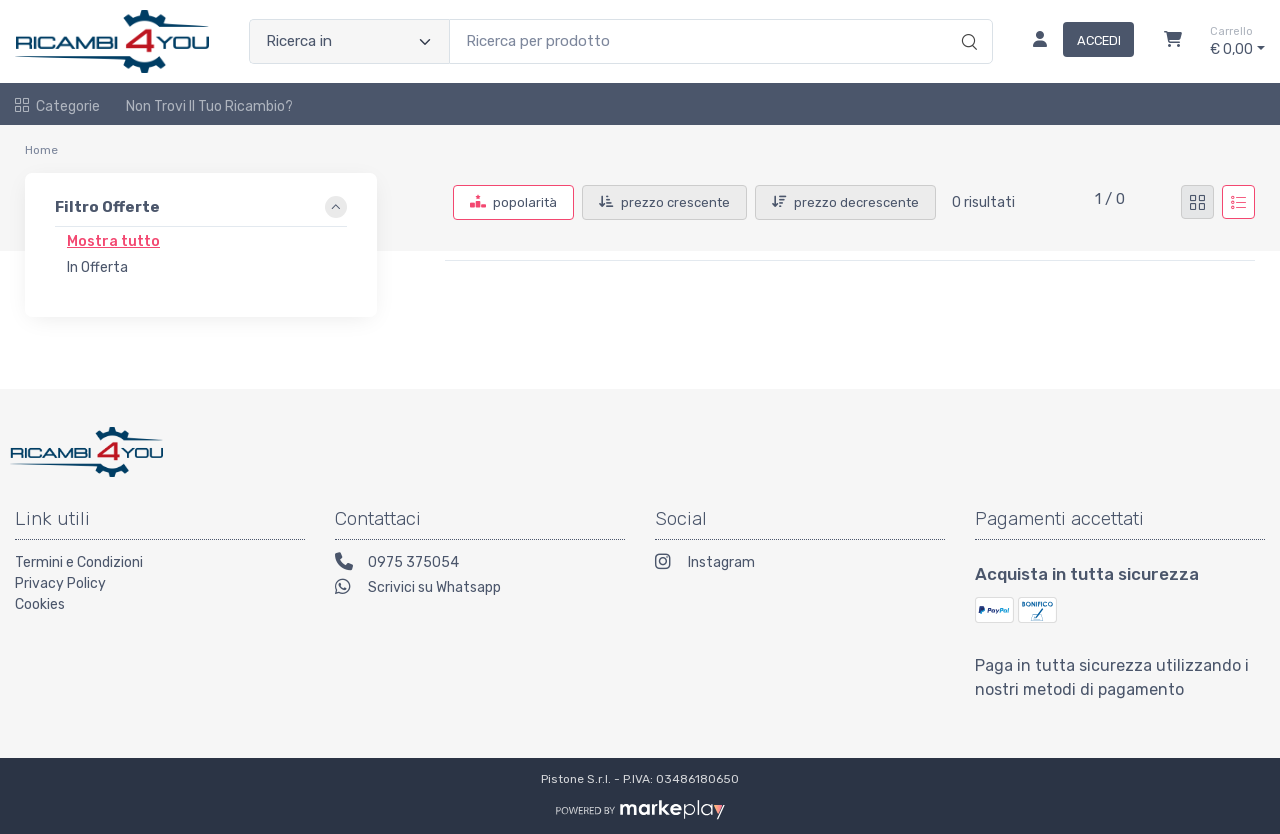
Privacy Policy (60, 583)
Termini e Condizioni (79, 562)
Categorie (57, 106)
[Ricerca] (966, 21)
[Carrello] (1173, 42)
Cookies (40, 604)
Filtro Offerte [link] (107, 207)
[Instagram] (800, 564)
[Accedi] (1075, 42)
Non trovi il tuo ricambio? (209, 106)
